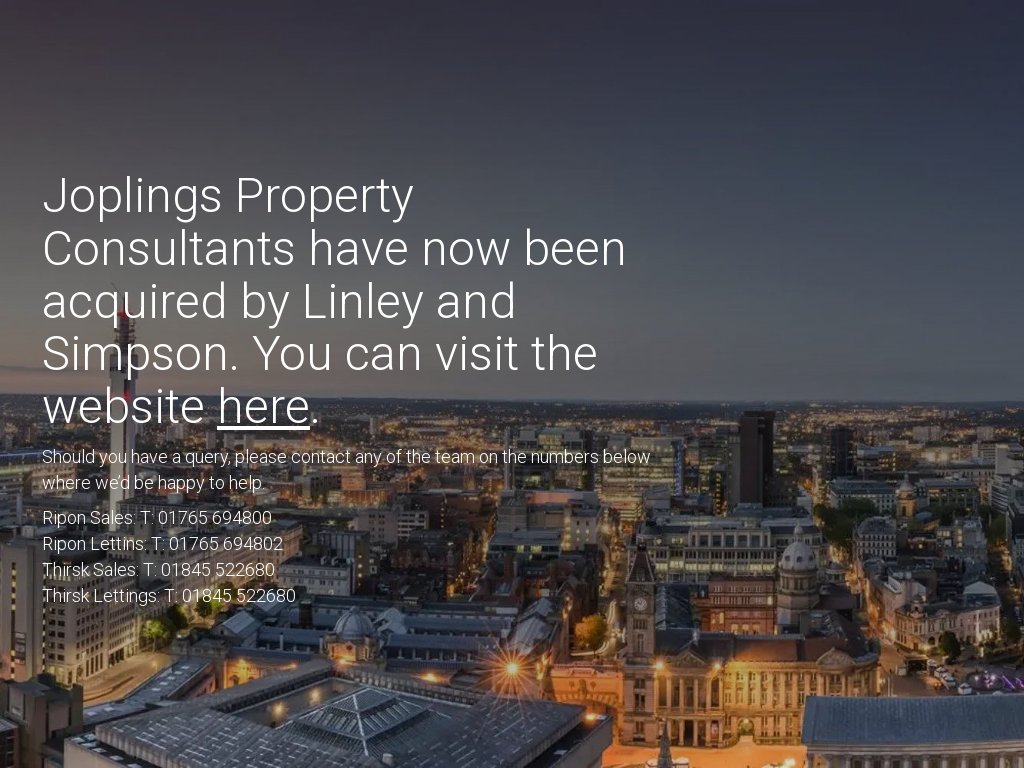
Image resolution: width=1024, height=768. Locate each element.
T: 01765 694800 (206, 517)
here (263, 406)
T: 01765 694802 (217, 543)
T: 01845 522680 (209, 569)
